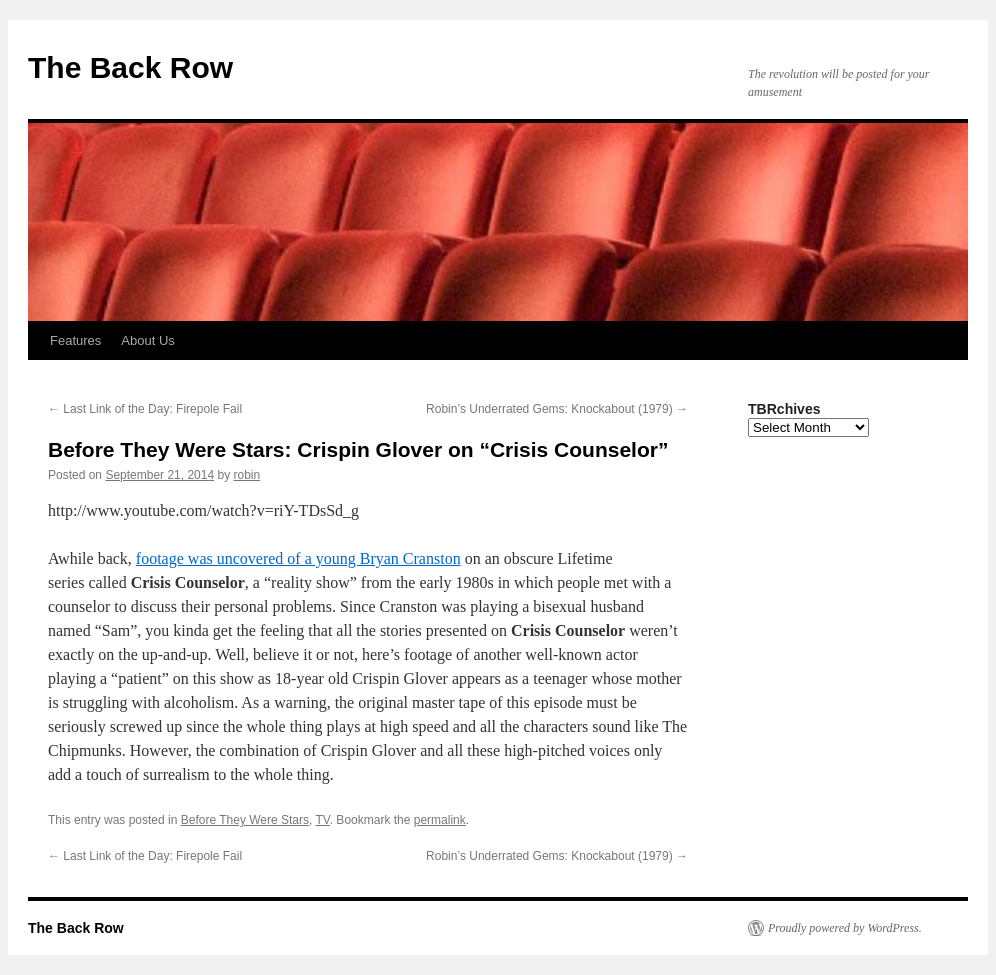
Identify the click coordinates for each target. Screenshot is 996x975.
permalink (440, 820)
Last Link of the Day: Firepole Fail (145, 409)
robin (247, 475)
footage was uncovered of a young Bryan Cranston (298, 558)
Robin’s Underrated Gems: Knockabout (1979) (557, 409)
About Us (147, 340)
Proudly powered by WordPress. (845, 928)
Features (75, 340)
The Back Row (130, 67)
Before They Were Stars (245, 820)
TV (322, 820)
